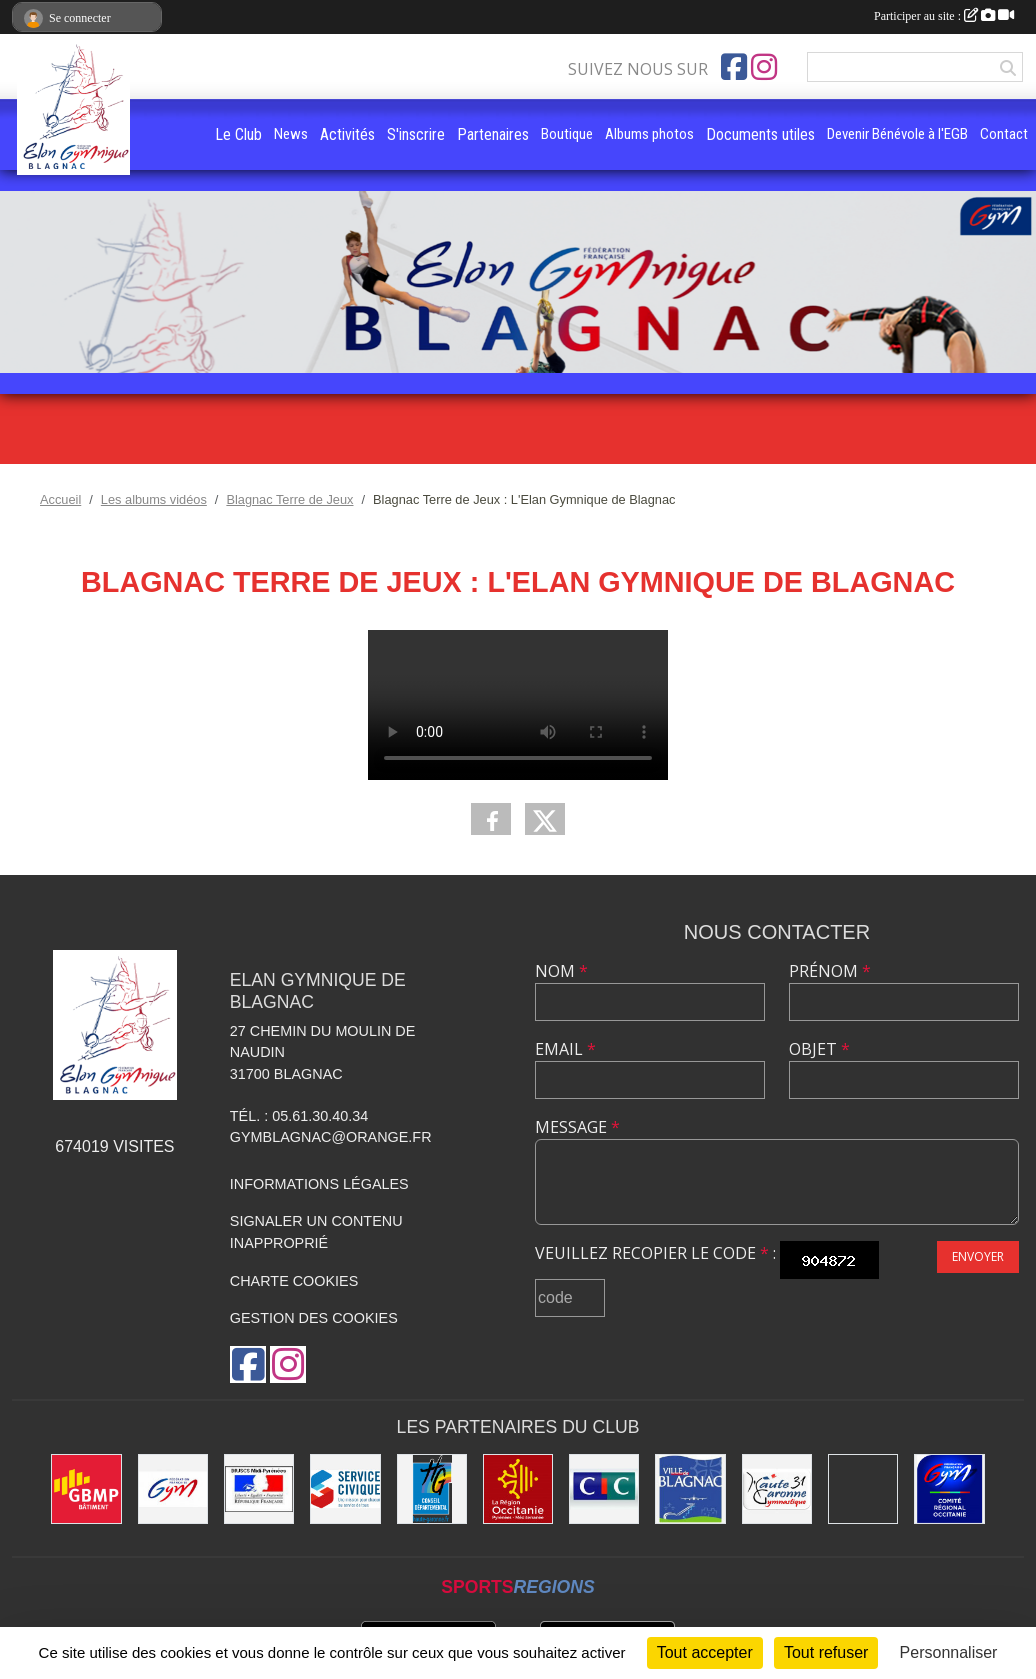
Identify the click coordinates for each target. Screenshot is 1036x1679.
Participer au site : (944, 16)
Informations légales (319, 1184)
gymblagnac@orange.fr (331, 1137)
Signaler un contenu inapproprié (316, 1232)
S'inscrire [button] (416, 134)
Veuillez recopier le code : (655, 1253)
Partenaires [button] (493, 134)
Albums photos (649, 134)
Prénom (830, 971)
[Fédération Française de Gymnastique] (173, 1489)
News (291, 134)
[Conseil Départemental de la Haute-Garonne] (432, 1489)
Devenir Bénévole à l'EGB (897, 134)
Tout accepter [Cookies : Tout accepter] (705, 1652)
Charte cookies (294, 1281)
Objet (819, 1049)
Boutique (567, 134)
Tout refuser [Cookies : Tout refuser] (826, 1652)
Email (565, 1049)
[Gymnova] (863, 1489)
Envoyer (978, 1256)
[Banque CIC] (604, 1489)
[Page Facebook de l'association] (734, 67)
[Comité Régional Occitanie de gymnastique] (949, 1489)
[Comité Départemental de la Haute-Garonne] (777, 1489)
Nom (561, 971)
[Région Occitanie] (518, 1489)
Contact (1004, 134)
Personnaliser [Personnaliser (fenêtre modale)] (949, 1652)
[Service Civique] (345, 1489)
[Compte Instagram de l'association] (764, 67)
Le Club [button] (238, 134)
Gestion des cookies (314, 1318)
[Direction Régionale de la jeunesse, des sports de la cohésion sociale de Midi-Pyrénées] (259, 1489)
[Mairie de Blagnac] (690, 1489)
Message (577, 1127)
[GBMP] (86, 1489)
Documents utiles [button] (760, 134)
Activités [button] (347, 134)
